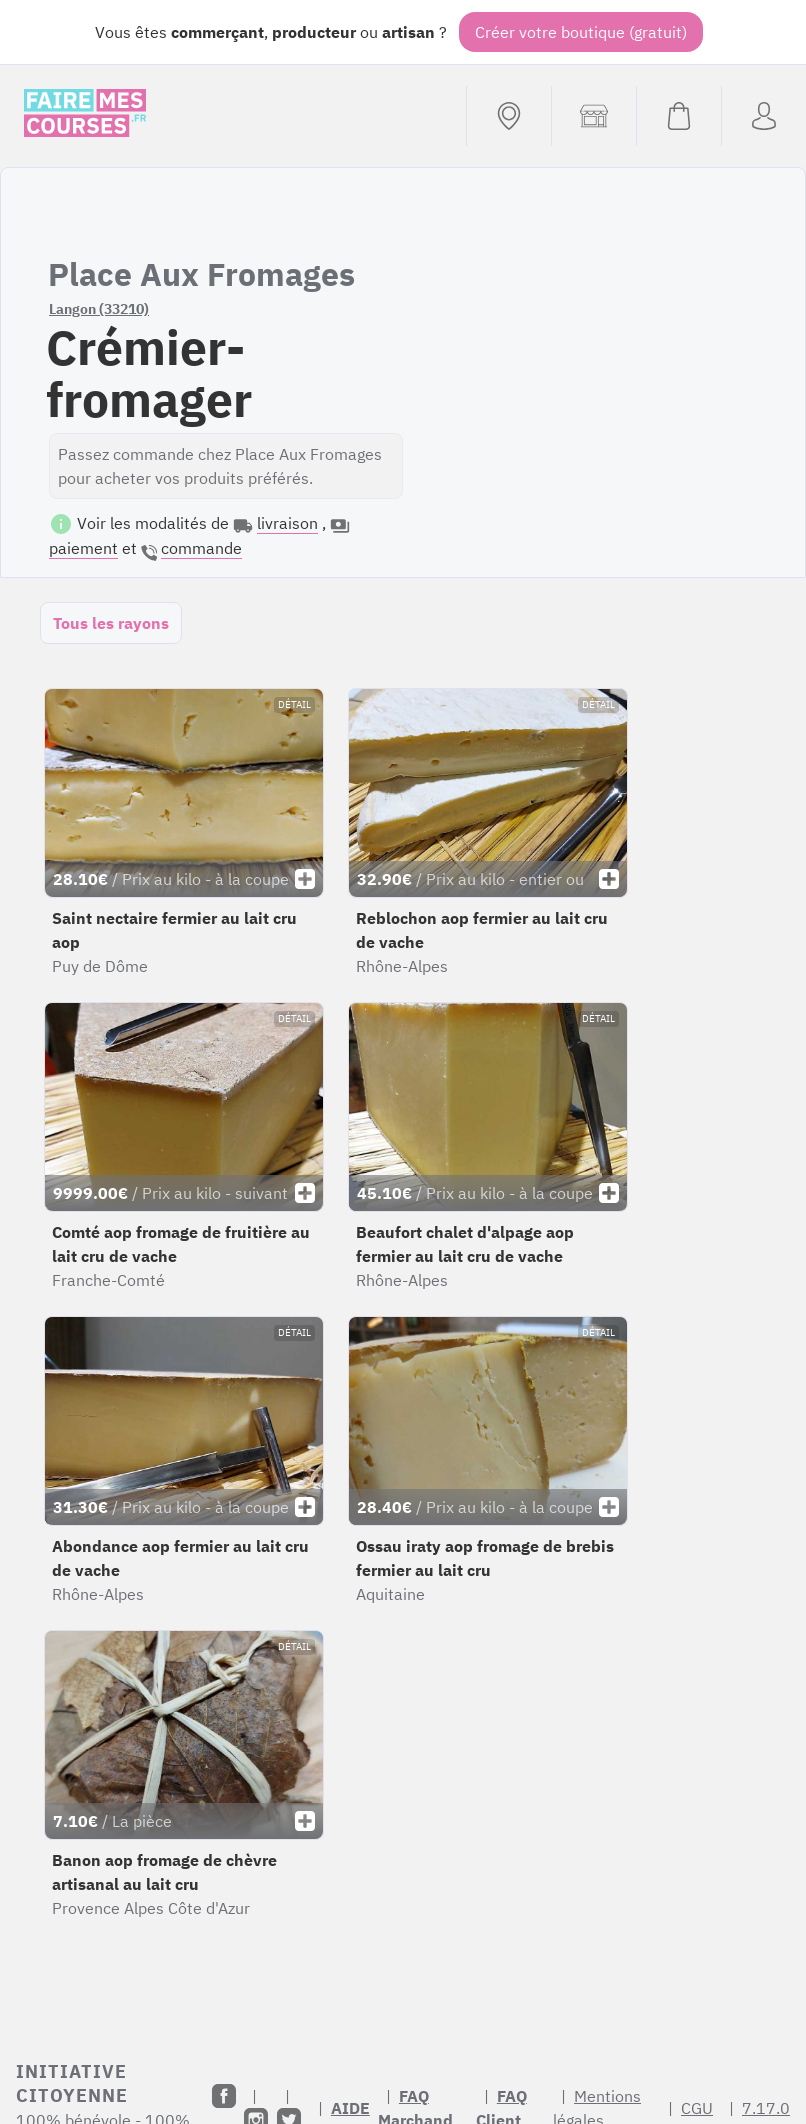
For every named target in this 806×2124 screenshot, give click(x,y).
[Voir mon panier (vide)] (678, 116)
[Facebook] (224, 2096)
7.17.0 (766, 2108)
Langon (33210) (99, 309)
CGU (697, 2108)
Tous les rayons (111, 623)
